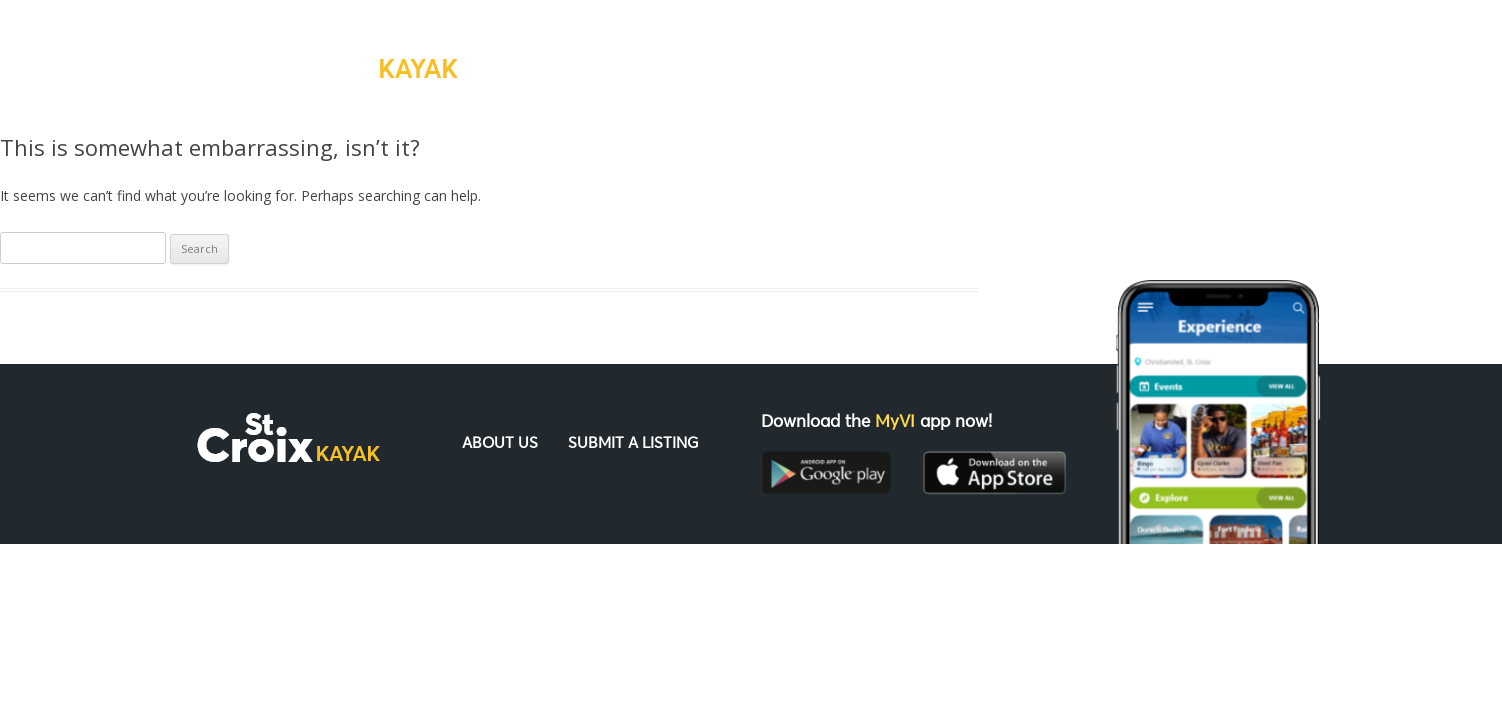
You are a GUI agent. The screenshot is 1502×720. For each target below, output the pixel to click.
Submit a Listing (1044, 55)
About (905, 55)
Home (812, 55)
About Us (500, 443)
